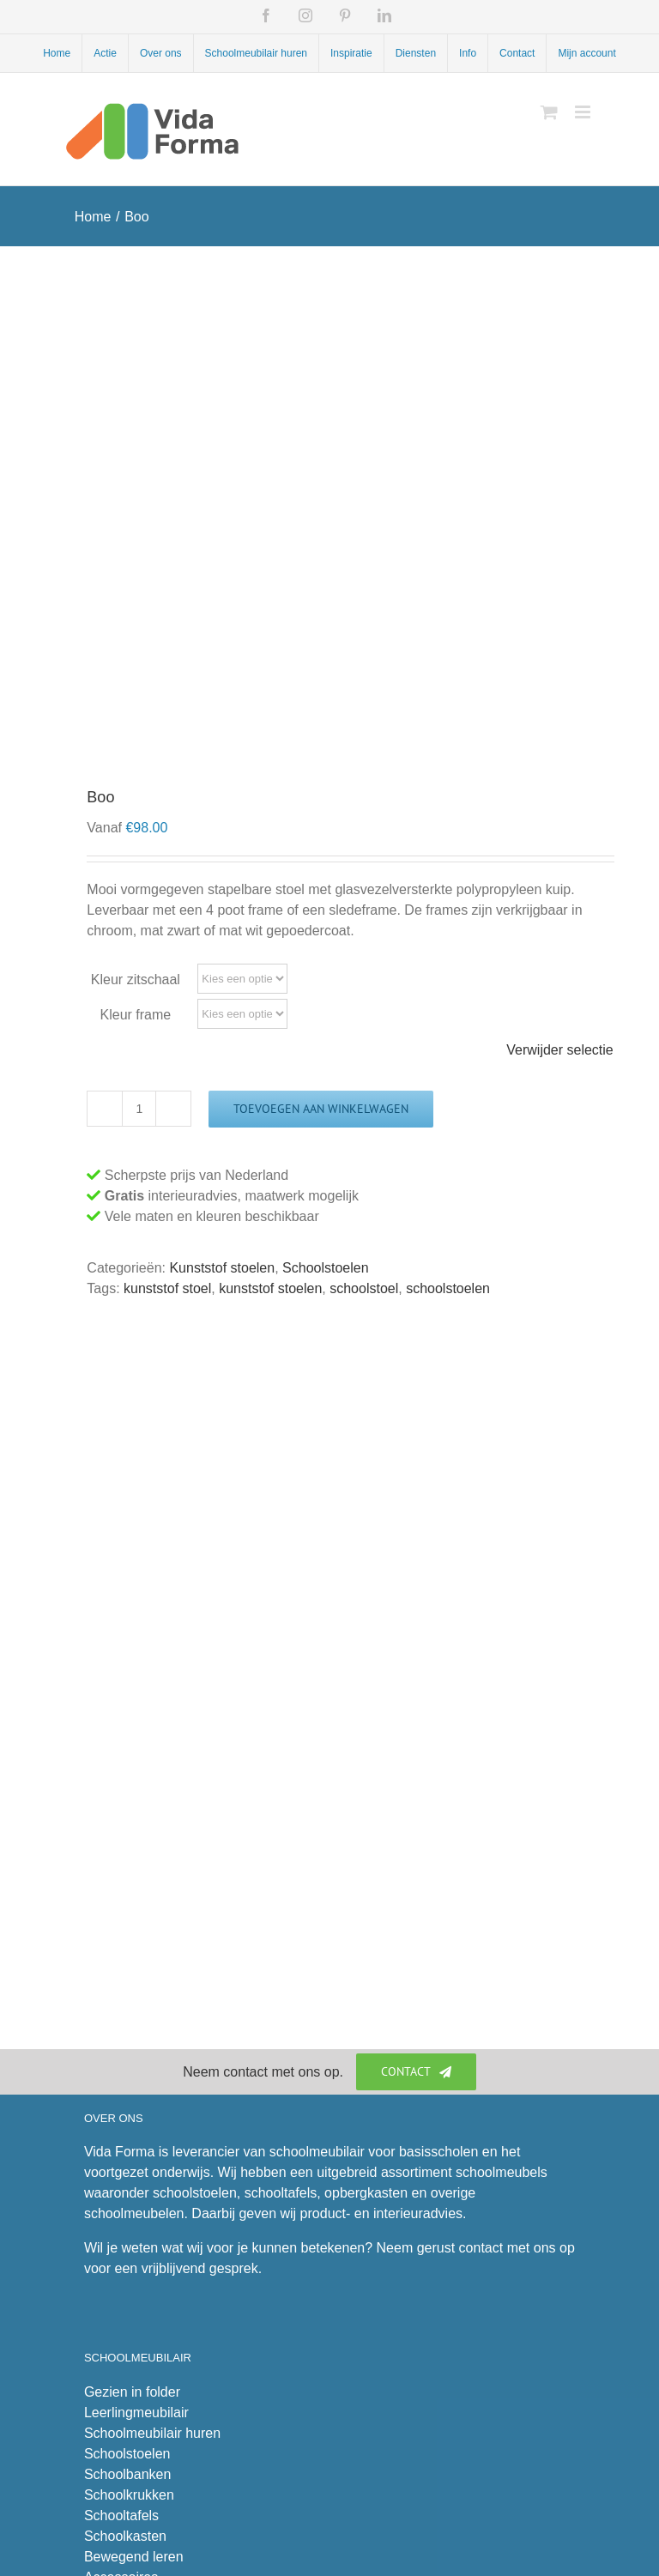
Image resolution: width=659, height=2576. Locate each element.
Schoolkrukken (129, 2495)
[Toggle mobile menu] (584, 112)
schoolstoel (364, 1288)
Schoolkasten (125, 2536)
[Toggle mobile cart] (549, 112)
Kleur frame (136, 1014)
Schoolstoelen (325, 1268)
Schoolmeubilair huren (152, 2433)
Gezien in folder (132, 2392)
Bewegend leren (134, 2556)
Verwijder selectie (560, 1050)
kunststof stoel (167, 1288)
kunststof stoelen (270, 1288)
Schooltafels (121, 2515)
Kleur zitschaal (135, 979)
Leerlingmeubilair (136, 2412)
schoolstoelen (448, 1288)
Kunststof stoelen (222, 1268)
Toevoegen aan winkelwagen (320, 1108)
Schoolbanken (127, 2474)
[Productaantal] (139, 1108)
